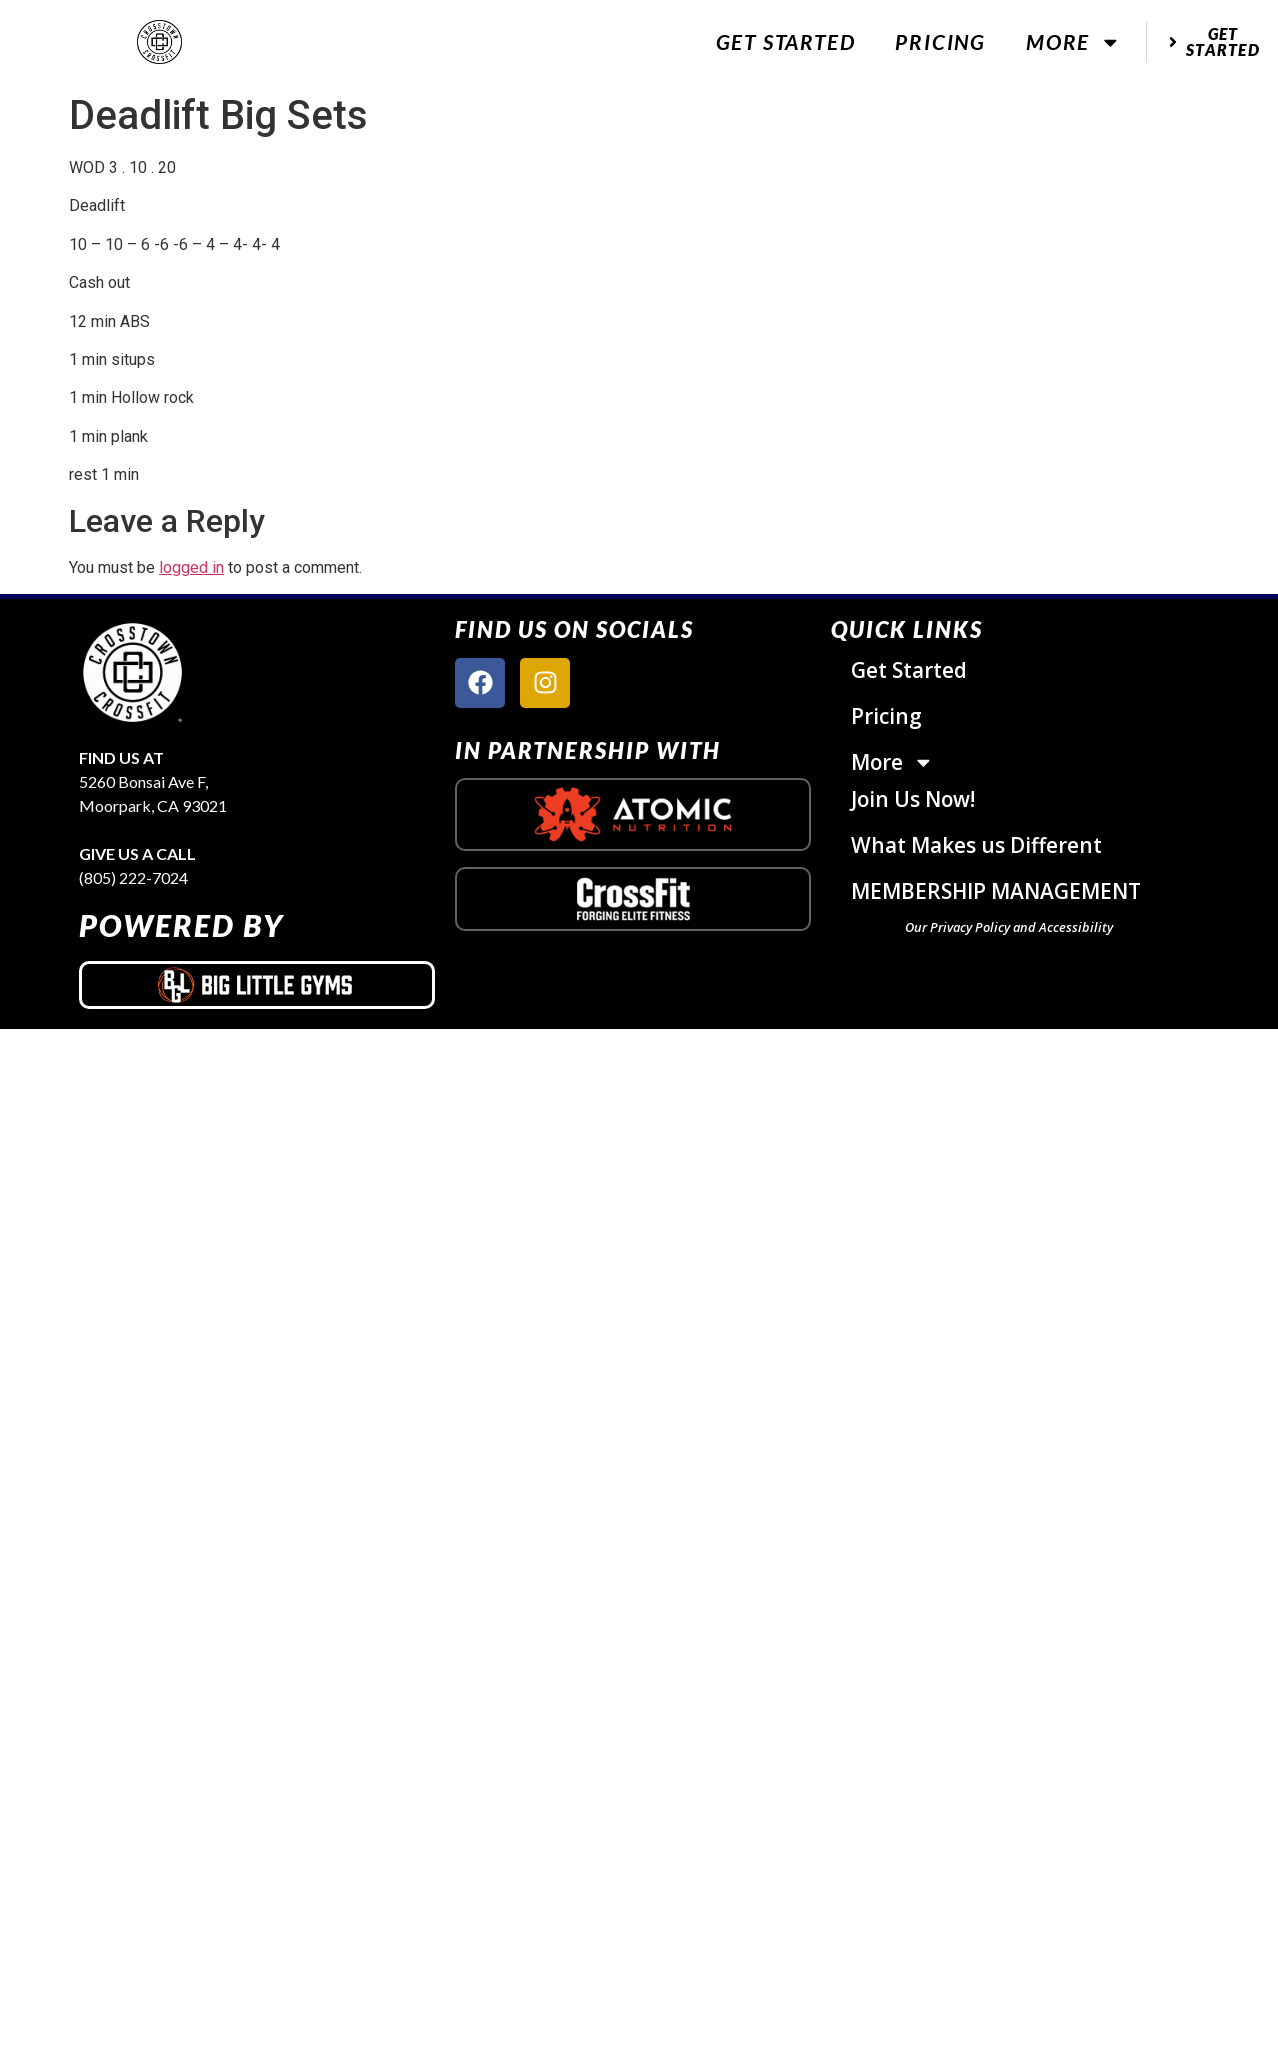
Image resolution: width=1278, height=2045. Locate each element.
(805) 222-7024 (133, 877)
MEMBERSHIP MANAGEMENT (996, 891)
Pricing (940, 41)
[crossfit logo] (633, 899)
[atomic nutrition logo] (633, 814)
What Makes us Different (976, 845)
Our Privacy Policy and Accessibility (1009, 927)
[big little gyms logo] (257, 985)
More (1073, 42)
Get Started (786, 41)
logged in (191, 567)
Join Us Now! (913, 799)
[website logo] (160, 42)
